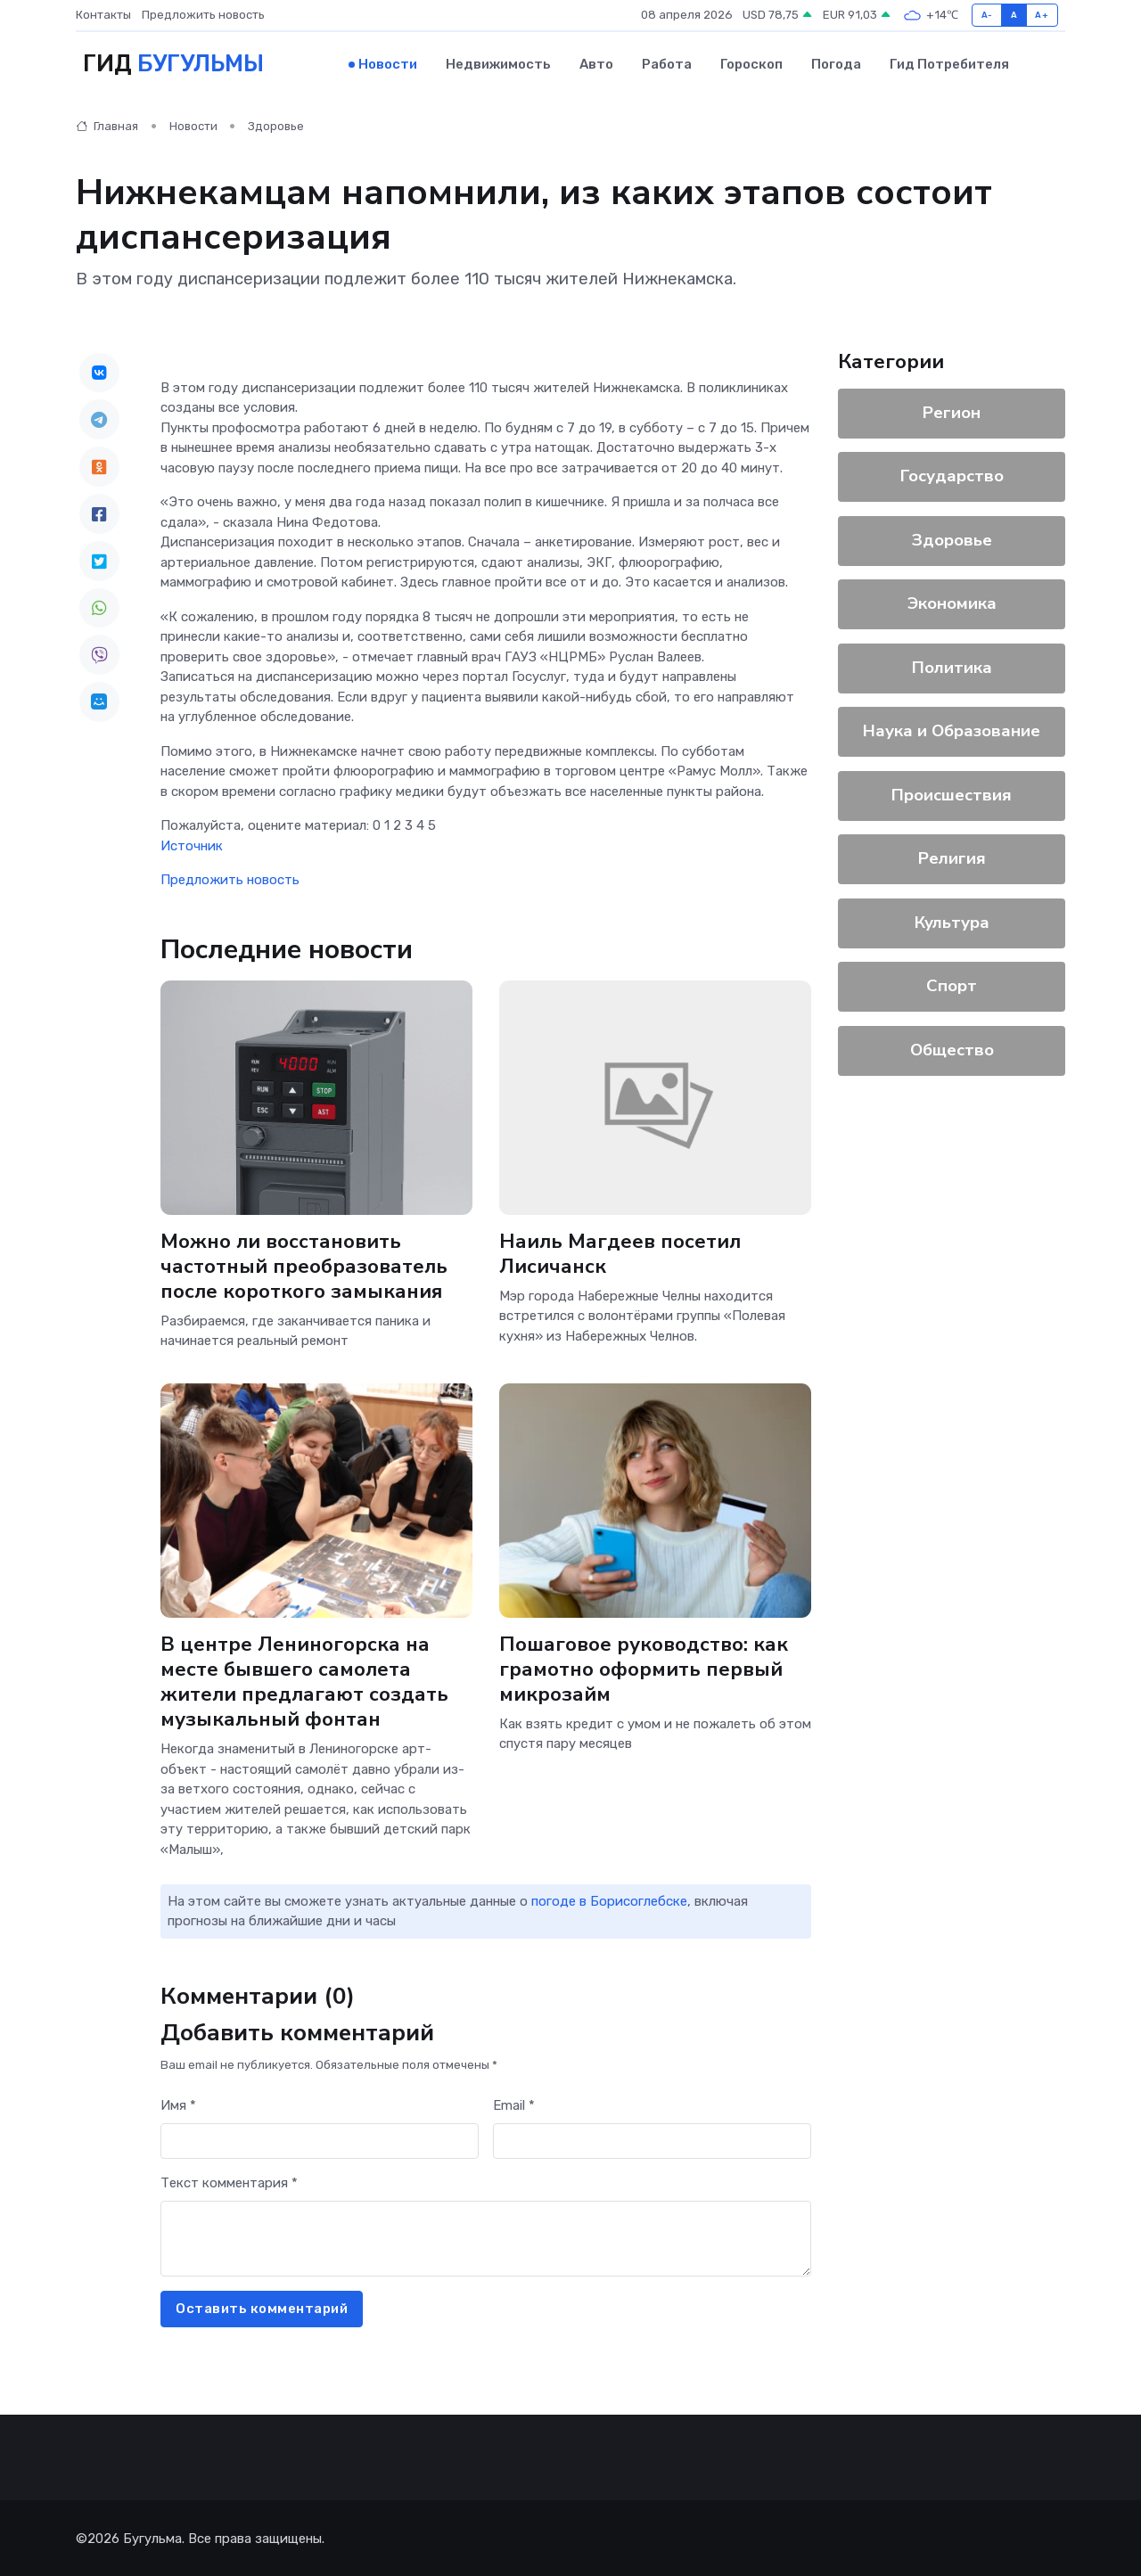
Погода (836, 63)
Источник (191, 843)
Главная (107, 124)
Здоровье (276, 124)
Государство (952, 474)
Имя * (178, 2104)
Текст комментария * (229, 2181)
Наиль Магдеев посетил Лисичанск (620, 1251)
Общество (952, 1047)
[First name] (319, 2139)
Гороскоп (751, 63)
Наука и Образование (951, 729)
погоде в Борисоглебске (609, 1899)
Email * (514, 2104)
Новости (387, 63)
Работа (667, 63)
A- (987, 15)
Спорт (951, 984)
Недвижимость (498, 63)
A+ (1041, 15)
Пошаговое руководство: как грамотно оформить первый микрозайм (645, 1666)
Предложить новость (203, 14)
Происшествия (951, 792)
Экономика (952, 601)
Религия (952, 856)
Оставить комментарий (262, 2307)
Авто (596, 63)
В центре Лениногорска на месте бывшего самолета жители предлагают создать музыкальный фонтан (304, 1679)
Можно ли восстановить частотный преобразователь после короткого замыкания (304, 1263)
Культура (952, 919)
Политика (952, 665)
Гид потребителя (949, 63)
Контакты (103, 14)
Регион (952, 410)
